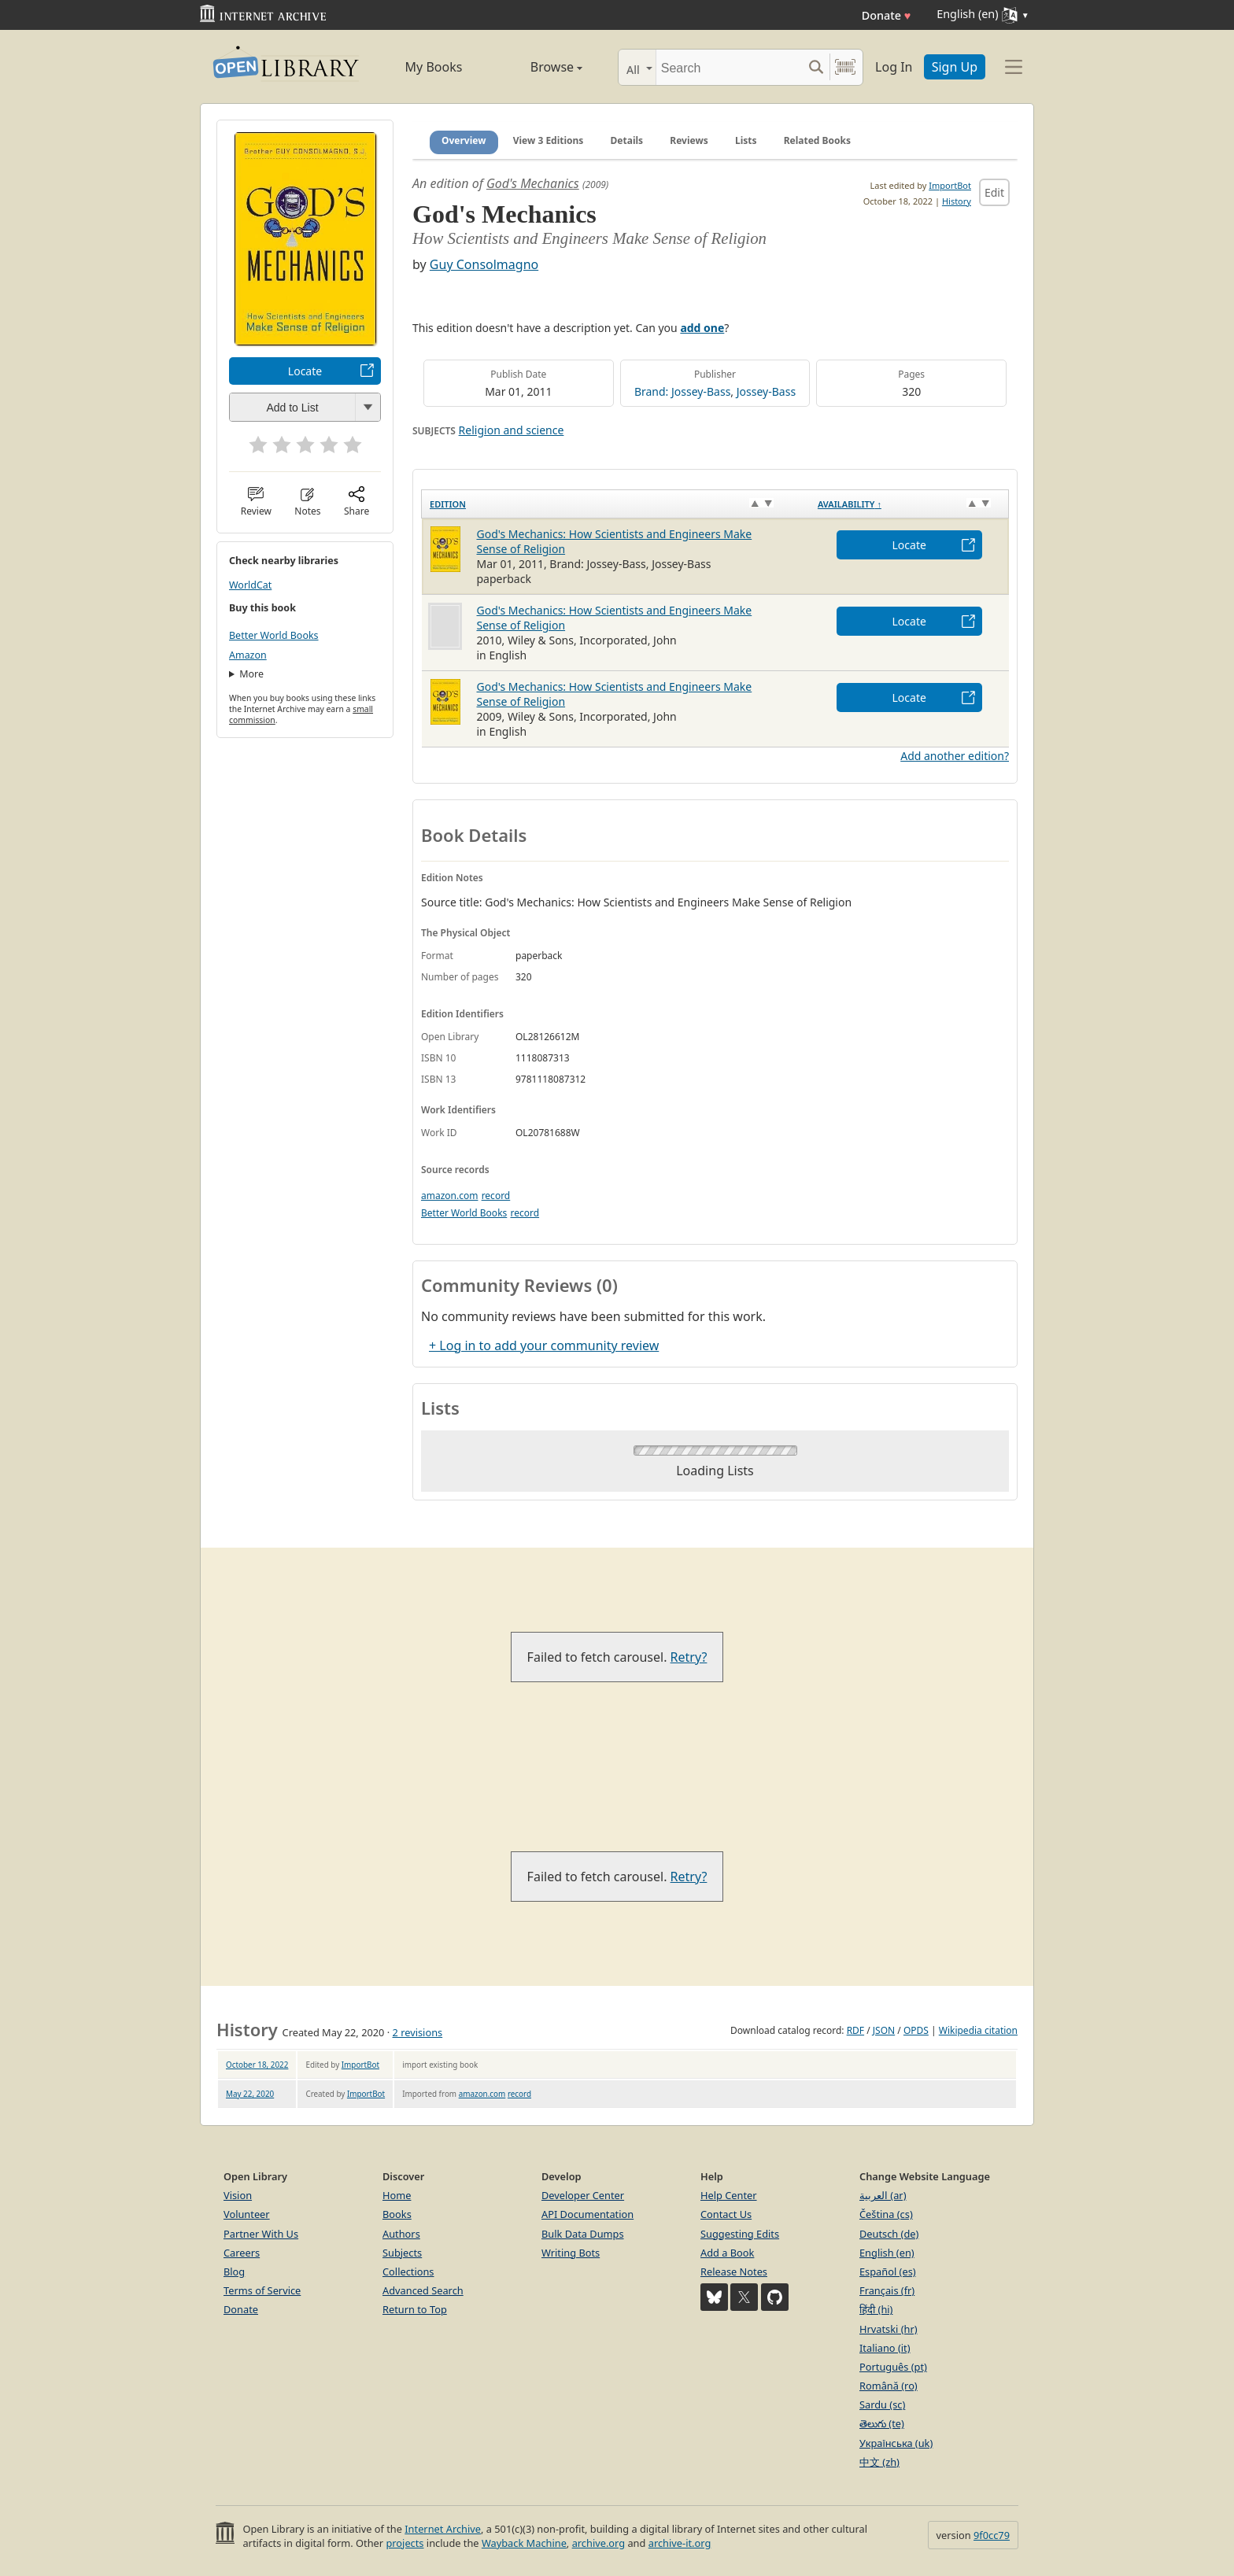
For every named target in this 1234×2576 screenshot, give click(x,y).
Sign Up (954, 67)
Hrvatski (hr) (888, 2329)
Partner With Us (261, 2234)
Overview (464, 140)
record (496, 1195)
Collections (408, 2271)
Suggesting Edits (739, 2234)
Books (397, 2214)
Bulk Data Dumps (582, 2234)
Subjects (402, 2253)
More (251, 674)
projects (404, 2543)
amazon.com (449, 1195)
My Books (434, 67)
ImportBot (950, 185)
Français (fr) (886, 2290)
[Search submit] (815, 67)
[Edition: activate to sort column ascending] (616, 504)
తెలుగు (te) (881, 2423)
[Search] (729, 67)
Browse (538, 67)
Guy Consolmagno (484, 264)
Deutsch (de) (888, 2234)
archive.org (598, 2543)
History (956, 201)
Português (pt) (893, 2367)
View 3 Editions (548, 140)
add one (702, 327)
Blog (234, 2271)
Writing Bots (570, 2253)
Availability (849, 504)
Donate (886, 15)
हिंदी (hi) (875, 2309)
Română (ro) (888, 2386)
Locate (305, 371)
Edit (994, 192)
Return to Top (414, 2309)
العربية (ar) (882, 2195)
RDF (855, 2030)
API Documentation (587, 2214)
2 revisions (418, 2032)
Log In (893, 67)
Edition (448, 504)
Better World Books (274, 635)
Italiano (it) (885, 2348)
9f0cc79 (992, 2535)
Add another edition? (954, 755)
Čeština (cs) (886, 2214)
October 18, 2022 (257, 2064)
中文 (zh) (879, 2462)
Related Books (817, 140)
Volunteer (247, 2214)
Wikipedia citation (978, 2030)
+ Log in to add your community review (544, 1345)
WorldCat (250, 585)
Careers (242, 2253)
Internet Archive (443, 2529)
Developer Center (582, 2195)
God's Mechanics (532, 183)
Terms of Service (262, 2290)
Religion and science (511, 430)
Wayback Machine (524, 2543)
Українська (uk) (896, 2443)
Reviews (689, 140)
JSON (884, 2030)
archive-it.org (679, 2543)
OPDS (916, 2030)
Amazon (248, 655)
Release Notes (733, 2271)
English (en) (886, 2253)
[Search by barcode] (845, 67)
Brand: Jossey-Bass (682, 391)
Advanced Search (423, 2290)
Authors (401, 2234)
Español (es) (887, 2271)
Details (627, 140)
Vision (238, 2195)
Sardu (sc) (882, 2404)
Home (396, 2195)
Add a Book (727, 2253)
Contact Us (726, 2214)
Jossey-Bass (766, 391)
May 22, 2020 (250, 2093)
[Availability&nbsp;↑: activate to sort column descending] (909, 504)
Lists (746, 140)
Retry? (689, 1657)
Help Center (728, 2195)
